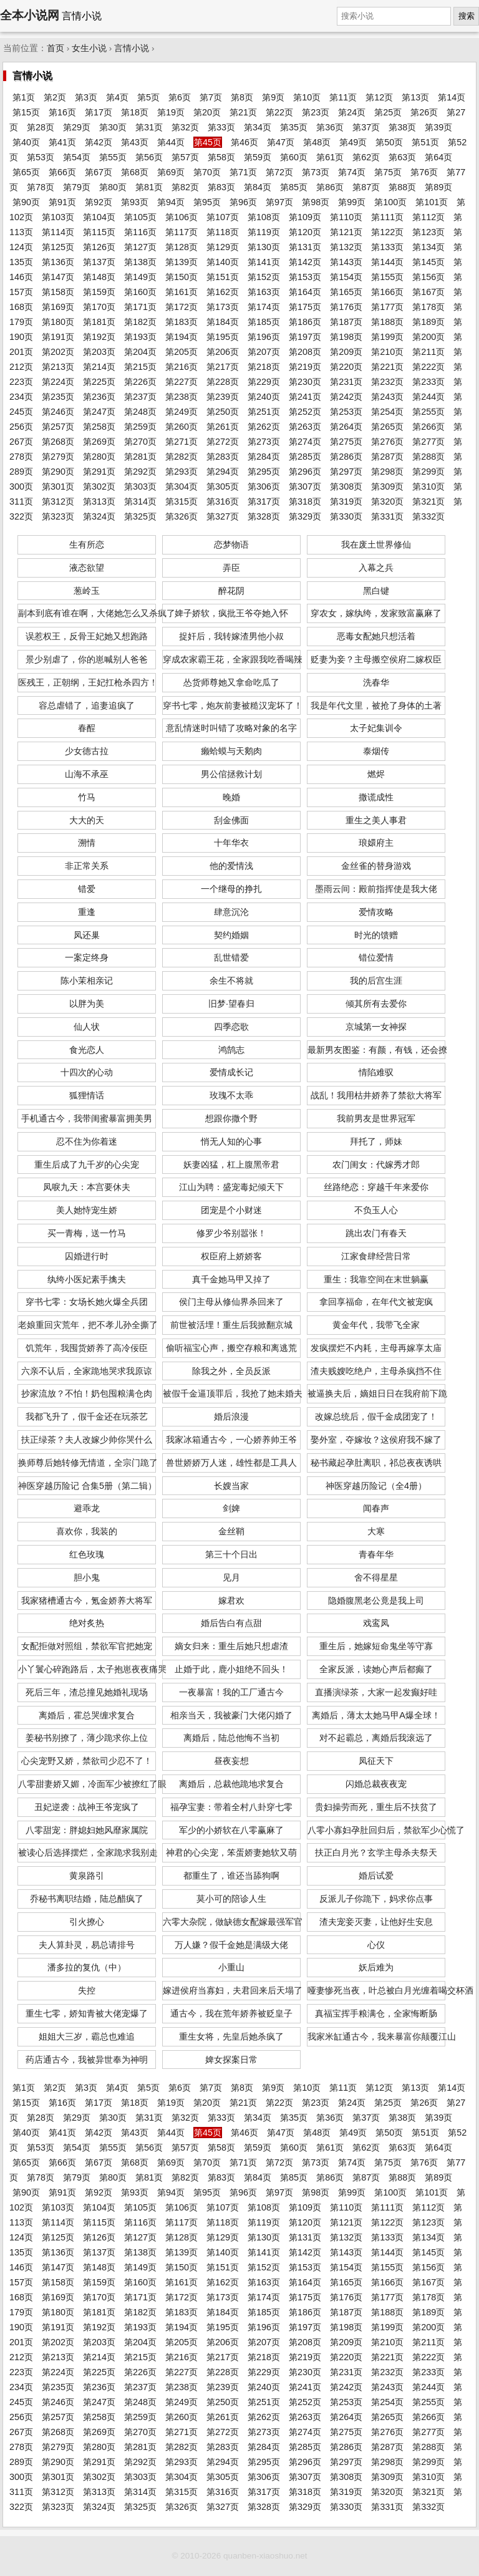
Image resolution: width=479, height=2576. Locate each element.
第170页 (99, 307)
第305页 (222, 486)
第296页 (305, 472)
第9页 (273, 97)
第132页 (346, 247)
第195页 (222, 337)
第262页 (264, 427)
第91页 (62, 202)
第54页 (76, 157)
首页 (55, 48)
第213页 (58, 367)
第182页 (140, 322)
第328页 (264, 516)
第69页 (171, 172)
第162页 (222, 292)
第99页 (351, 202)
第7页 (211, 97)
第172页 (181, 307)
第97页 (279, 202)
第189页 (428, 322)
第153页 (305, 277)
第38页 (402, 127)
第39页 (438, 127)
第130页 (264, 247)
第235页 (58, 397)
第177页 (387, 307)
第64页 (438, 157)
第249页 (181, 412)
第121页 (346, 232)
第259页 (140, 427)
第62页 (366, 157)
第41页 (62, 142)
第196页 (264, 337)
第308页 (346, 486)
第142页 (305, 262)
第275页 (346, 442)
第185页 (264, 322)
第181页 (99, 322)
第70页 (207, 172)
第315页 (181, 501)
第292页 (140, 472)
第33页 (221, 127)
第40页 (26, 142)
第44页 (171, 142)
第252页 (305, 412)
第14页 (451, 97)
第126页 (99, 247)
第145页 (428, 262)
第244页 (428, 397)
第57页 (185, 157)
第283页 (222, 457)
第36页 (330, 127)
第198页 (346, 337)
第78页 (40, 187)
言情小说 (131, 48)
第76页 (424, 172)
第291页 (99, 472)
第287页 (387, 457)
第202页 (58, 352)
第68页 (134, 172)
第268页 (58, 442)
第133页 (387, 247)
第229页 (264, 382)
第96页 (243, 202)
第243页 (387, 397)
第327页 (222, 516)
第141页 (264, 262)
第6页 (179, 97)
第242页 (346, 397)
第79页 (76, 187)
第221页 (387, 367)
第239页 (222, 397)
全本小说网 (29, 15)
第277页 (428, 442)
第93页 (134, 202)
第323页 (58, 516)
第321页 (428, 501)
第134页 (428, 247)
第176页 (346, 307)
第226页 (140, 382)
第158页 (58, 292)
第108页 (264, 217)
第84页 (257, 187)
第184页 (222, 322)
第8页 (242, 97)
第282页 (181, 457)
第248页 (140, 412)
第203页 (99, 352)
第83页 (221, 187)
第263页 (305, 427)
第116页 (140, 232)
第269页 (99, 442)
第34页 (257, 127)
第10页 (307, 97)
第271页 (181, 442)
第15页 (26, 112)
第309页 (387, 486)
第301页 (58, 486)
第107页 (222, 217)
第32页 (185, 127)
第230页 (305, 382)
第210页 (387, 352)
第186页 (305, 322)
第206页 (222, 352)
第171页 (140, 307)
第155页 (387, 277)
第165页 (346, 292)
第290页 (58, 472)
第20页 (207, 112)
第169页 (58, 307)
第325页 (140, 516)
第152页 (264, 277)
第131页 (305, 247)
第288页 (428, 457)
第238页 (181, 397)
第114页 (58, 232)
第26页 (424, 112)
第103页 (58, 217)
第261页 (222, 427)
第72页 (279, 172)
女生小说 (89, 48)
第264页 (346, 427)
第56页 (149, 157)
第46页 (244, 142)
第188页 (387, 322)
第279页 (58, 457)
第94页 (171, 202)
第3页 (86, 97)
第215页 (140, 367)
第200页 (428, 337)
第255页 (428, 412)
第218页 (264, 367)
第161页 (181, 292)
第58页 (221, 157)
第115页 (99, 232)
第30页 (113, 127)
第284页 (264, 457)
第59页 (257, 157)
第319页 (346, 501)
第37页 (366, 127)
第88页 (402, 187)
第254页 (387, 412)
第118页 (222, 232)
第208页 (305, 352)
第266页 (428, 427)
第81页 (149, 187)
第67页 (98, 172)
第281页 (140, 457)
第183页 (181, 322)
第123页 (428, 232)
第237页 (140, 397)
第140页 (222, 262)
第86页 (330, 187)
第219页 (305, 367)
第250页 (222, 412)
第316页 (222, 501)
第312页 (58, 501)
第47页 (280, 142)
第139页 (181, 262)
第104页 (99, 217)
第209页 (346, 352)
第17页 (98, 112)
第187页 (346, 322)
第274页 (305, 442)
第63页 (402, 157)
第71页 (243, 172)
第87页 (366, 187)
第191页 (58, 337)
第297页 (346, 472)
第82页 (185, 187)
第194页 (181, 337)
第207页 (264, 352)
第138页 (140, 262)
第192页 (99, 337)
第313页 (99, 501)
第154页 (346, 277)
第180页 (58, 322)
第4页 (117, 97)
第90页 (26, 202)
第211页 (428, 352)
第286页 (346, 457)
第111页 (387, 217)
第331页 (387, 516)
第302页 (99, 486)
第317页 (264, 501)
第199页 (387, 337)
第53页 (40, 157)
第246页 (58, 412)
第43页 (134, 142)
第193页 (140, 337)
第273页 (264, 442)
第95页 (207, 202)
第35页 (293, 127)
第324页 (99, 516)
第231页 (346, 382)
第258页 (99, 427)
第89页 (438, 187)
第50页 (389, 142)
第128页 (181, 247)
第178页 (428, 307)
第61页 (330, 157)
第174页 (264, 307)
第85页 (293, 187)
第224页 (58, 382)
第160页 (140, 292)
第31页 (149, 127)
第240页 (264, 397)
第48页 (317, 142)
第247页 (99, 412)
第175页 (305, 307)
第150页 (181, 277)
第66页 (62, 172)
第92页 (98, 202)
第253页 (346, 412)
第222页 (428, 367)
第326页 (181, 516)
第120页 (305, 232)
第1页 (23, 97)
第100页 (390, 202)
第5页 (148, 97)
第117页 (181, 232)
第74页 (351, 172)
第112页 (428, 217)
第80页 (113, 187)
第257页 (58, 427)
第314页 (140, 501)
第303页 (140, 486)
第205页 (181, 352)
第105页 (140, 217)
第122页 (387, 232)
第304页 (181, 486)
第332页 (428, 516)
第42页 (98, 142)
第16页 (62, 112)
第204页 (140, 352)
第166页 (387, 292)
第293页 (181, 472)
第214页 (99, 367)
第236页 (99, 397)
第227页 (181, 382)
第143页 (346, 262)
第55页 (113, 157)
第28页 (40, 127)
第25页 (388, 112)
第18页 (134, 112)
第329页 (305, 516)
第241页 (305, 397)
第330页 (346, 516)
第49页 (353, 142)
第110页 (346, 217)
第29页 (76, 127)
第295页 (264, 472)
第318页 (305, 501)
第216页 (181, 367)
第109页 (305, 217)
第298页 (387, 472)
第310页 (428, 486)
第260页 (181, 427)
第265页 (387, 427)
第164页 (305, 292)
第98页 (315, 202)
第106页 (181, 217)
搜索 (466, 16)
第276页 (387, 442)
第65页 (26, 172)
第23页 (315, 112)
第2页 (55, 97)
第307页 (305, 486)
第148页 (99, 277)
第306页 (264, 486)
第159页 (99, 292)
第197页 (305, 337)
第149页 (140, 277)
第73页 (315, 172)
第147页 (58, 277)
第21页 (243, 112)
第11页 (343, 97)
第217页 (222, 367)
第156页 (428, 277)
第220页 (346, 367)
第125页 (58, 247)
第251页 (264, 412)
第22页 (279, 112)
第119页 (264, 232)
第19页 (171, 112)
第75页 (388, 172)
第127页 (140, 247)
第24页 (351, 112)
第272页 (222, 442)
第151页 (222, 277)
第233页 (428, 382)
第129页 (222, 247)
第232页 (387, 382)
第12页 (379, 97)
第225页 (99, 382)
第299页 (428, 472)
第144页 (387, 262)
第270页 (140, 442)
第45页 (207, 142)
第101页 (431, 202)
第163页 (264, 292)
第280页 (99, 457)
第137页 (99, 262)
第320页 (387, 501)
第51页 (425, 142)
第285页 (305, 457)
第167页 (428, 292)
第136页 (58, 262)
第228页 (222, 382)
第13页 (415, 97)
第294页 (222, 472)
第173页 (222, 307)
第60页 (293, 157)
